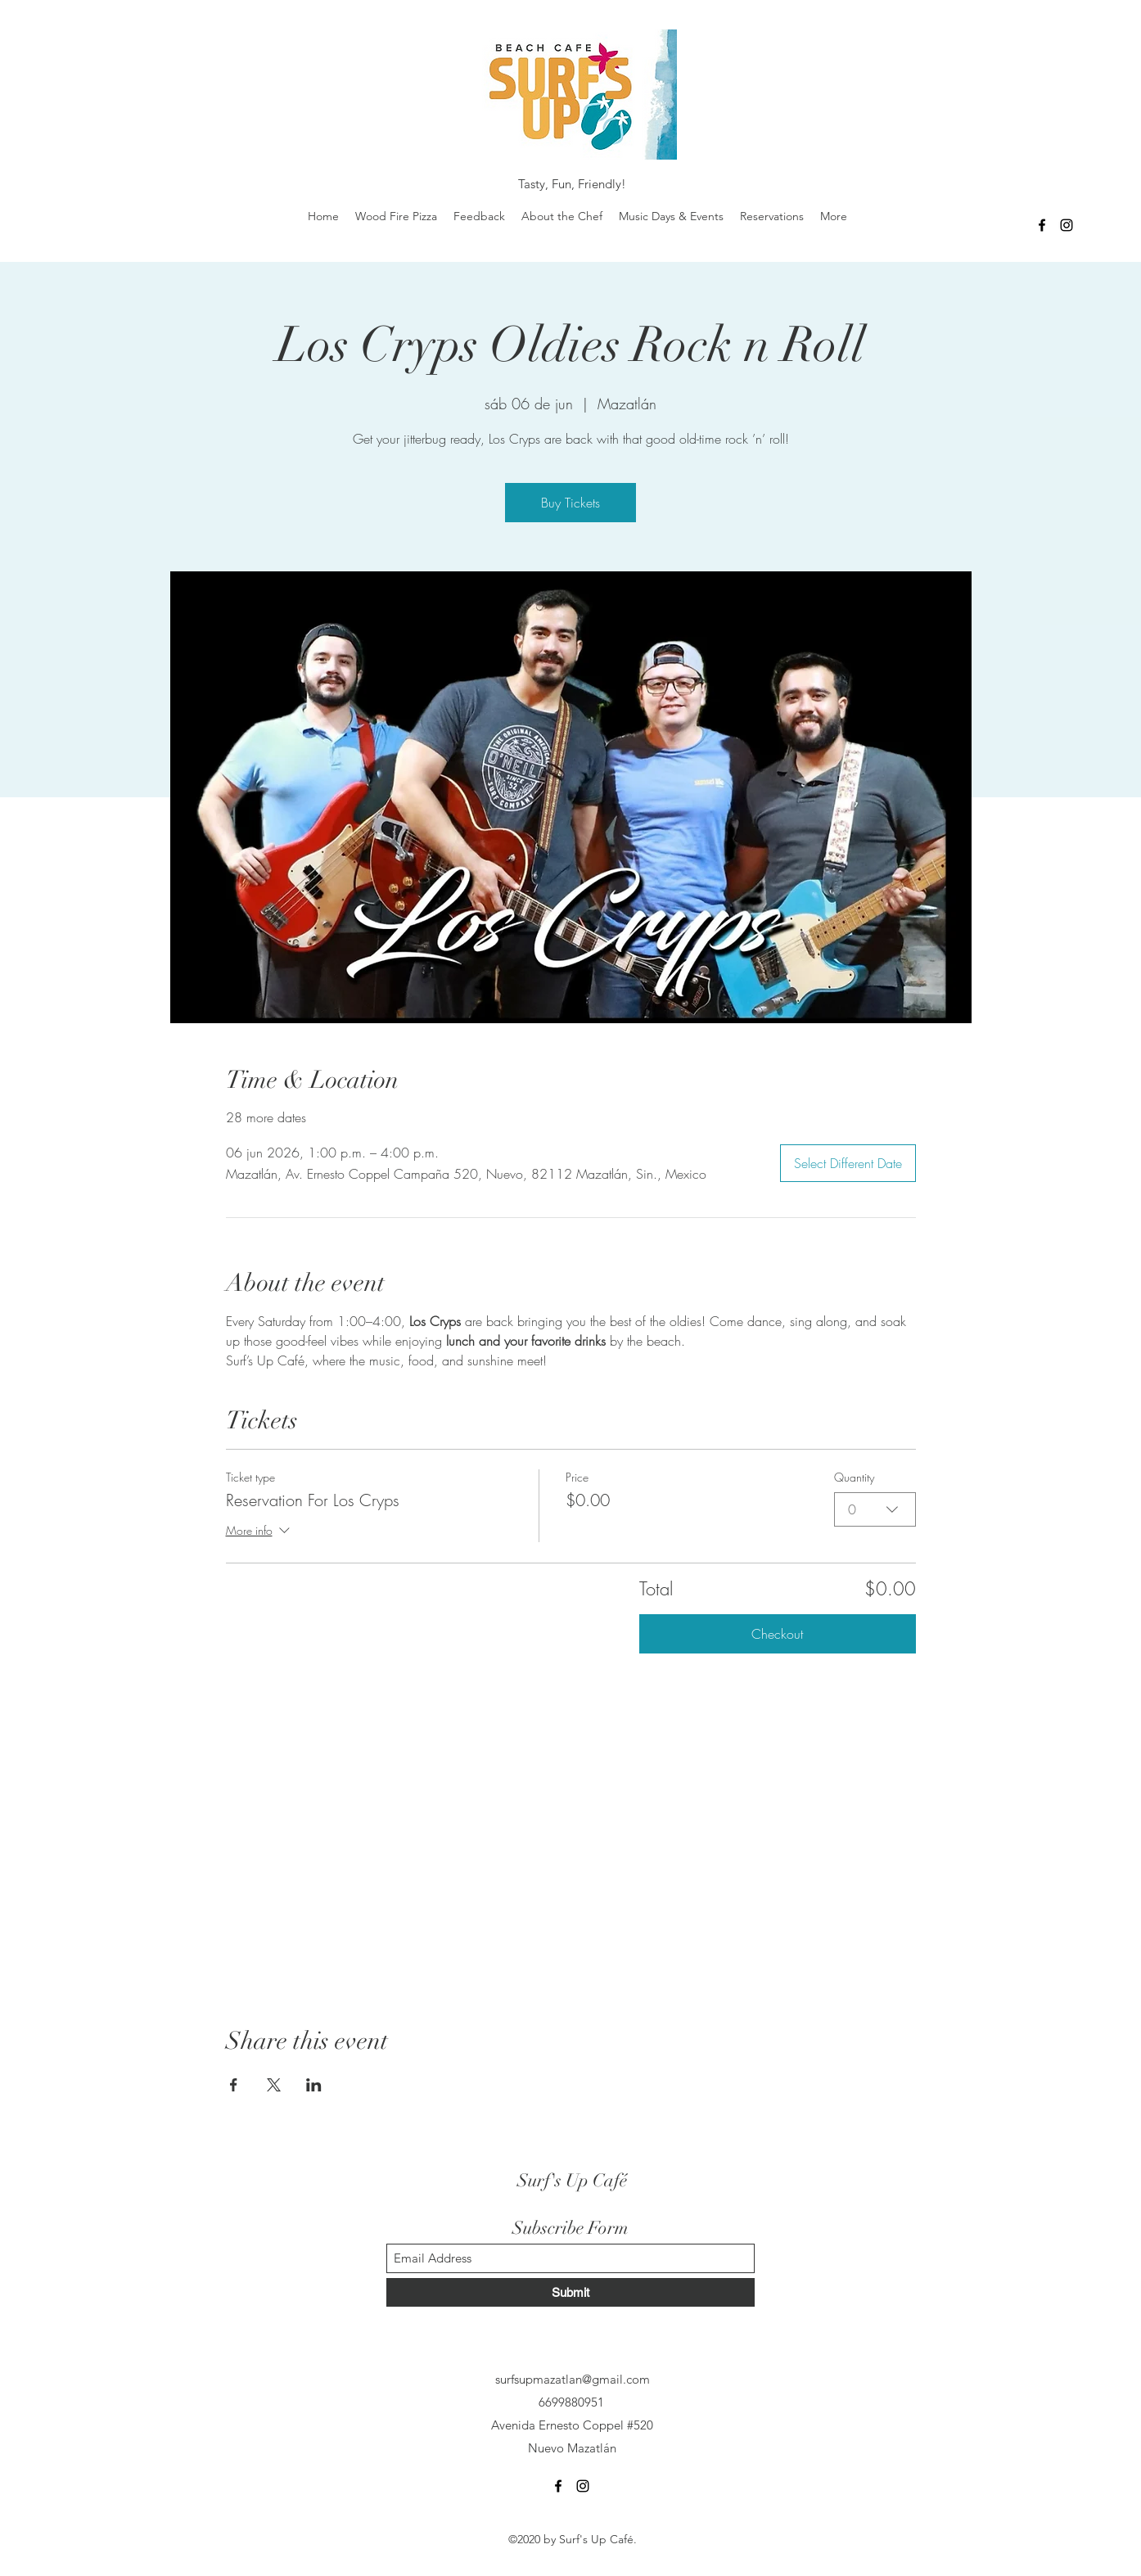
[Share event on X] (274, 2084)
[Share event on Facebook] (233, 2084)
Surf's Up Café (572, 2180)
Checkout (777, 1634)
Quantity (854, 1477)
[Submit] (570, 2292)
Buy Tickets (570, 503)
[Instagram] (1066, 225)
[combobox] (875, 1509)
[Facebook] (1042, 225)
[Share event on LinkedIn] (314, 2084)
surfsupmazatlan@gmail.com (572, 2379)
